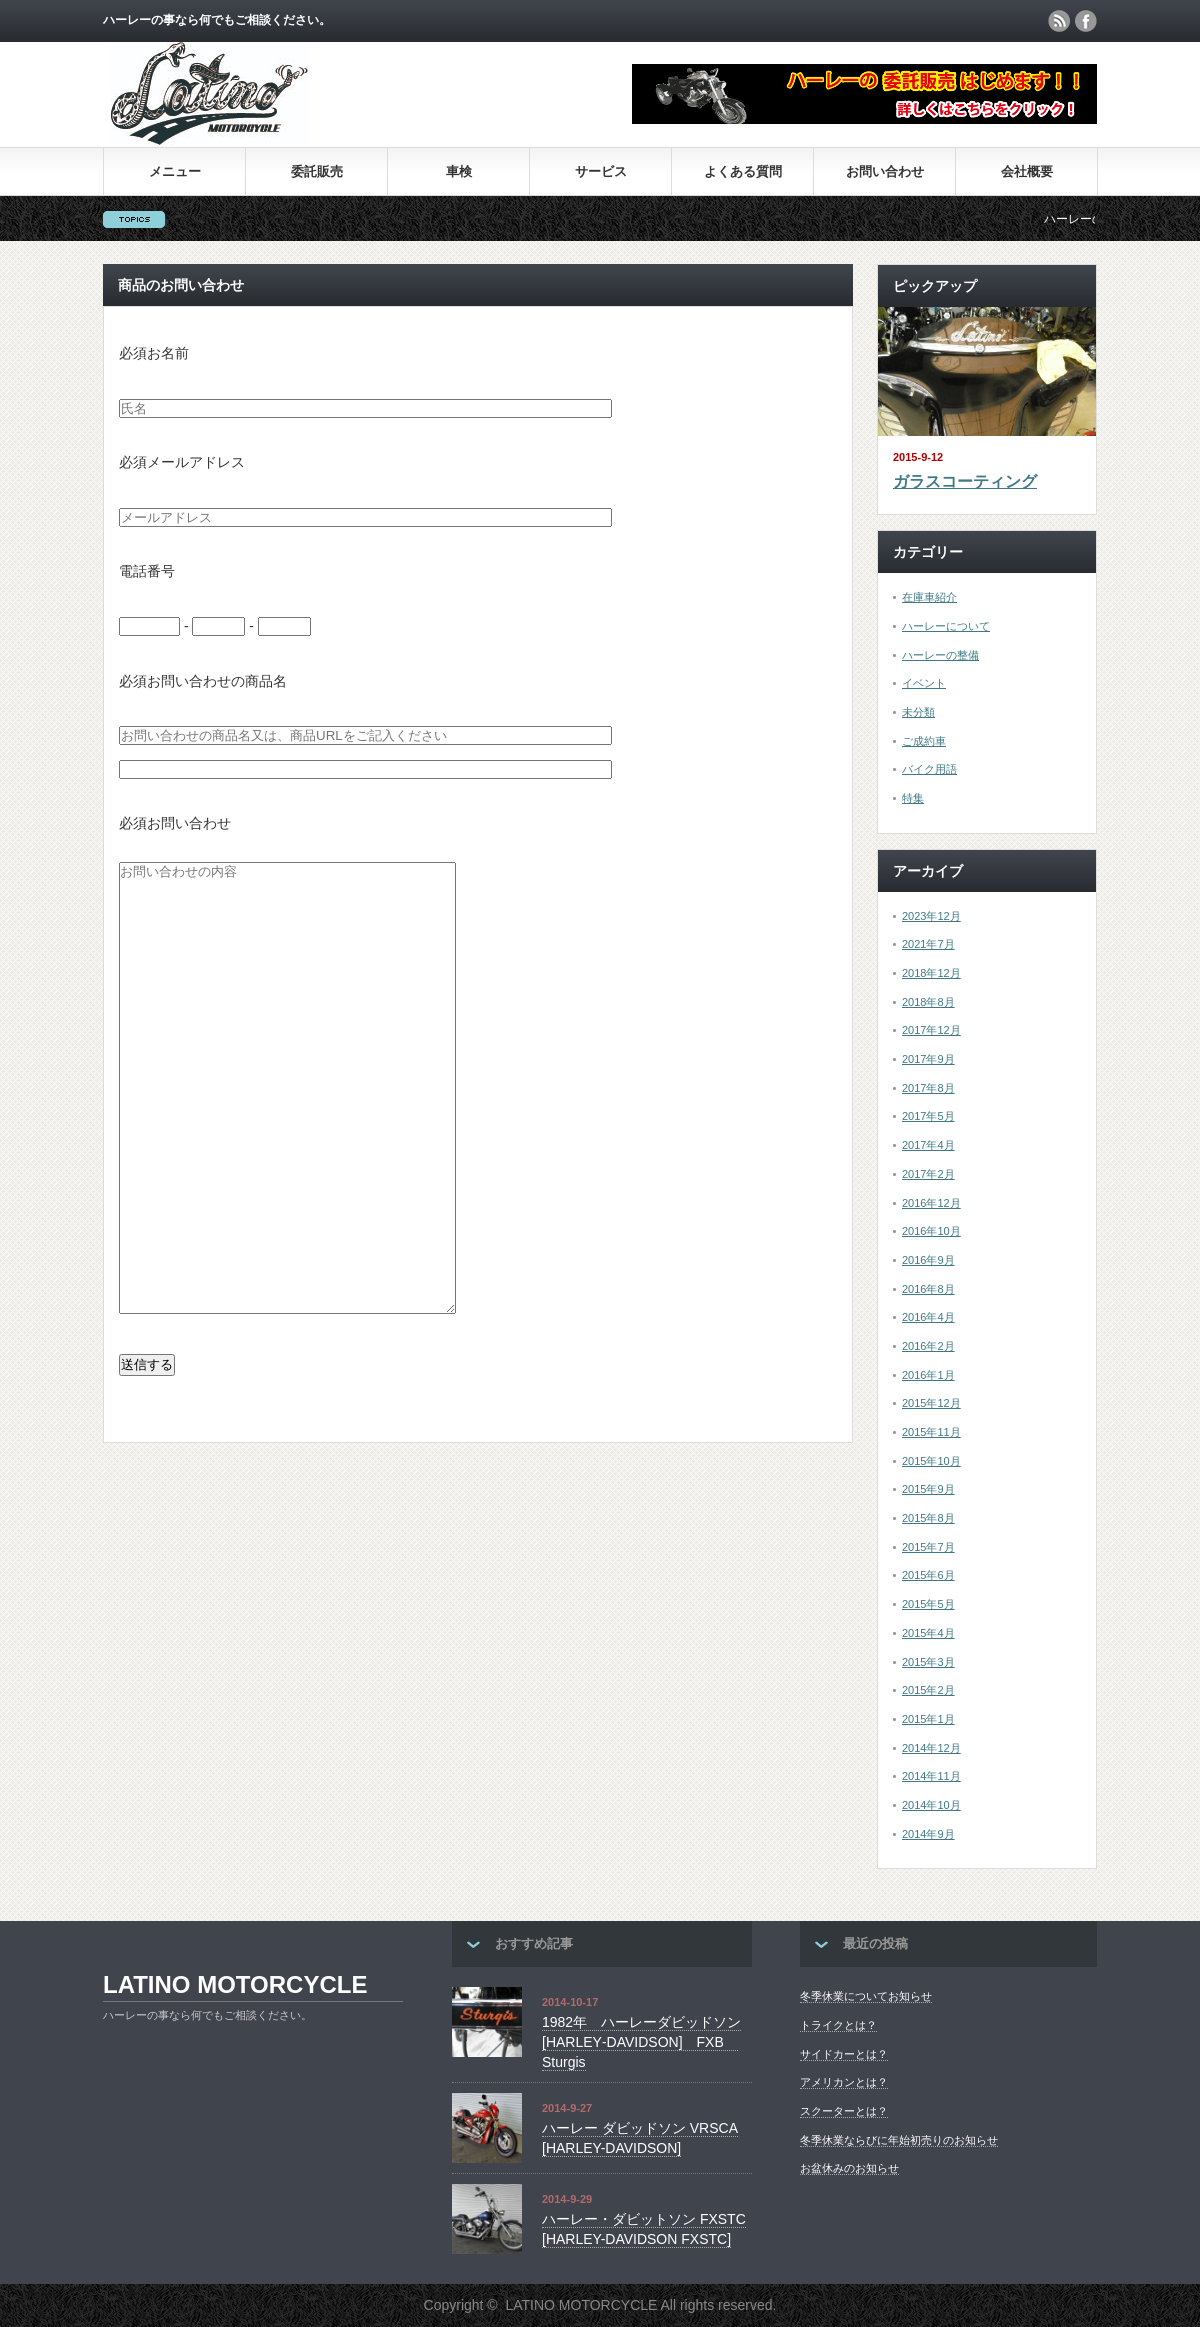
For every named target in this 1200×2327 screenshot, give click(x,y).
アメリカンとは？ (844, 2082)
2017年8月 (928, 1088)
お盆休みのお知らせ (849, 2168)
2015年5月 (928, 1604)
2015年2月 (928, 1690)
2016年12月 (931, 1203)
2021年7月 (928, 944)
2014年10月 (931, 1805)
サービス (601, 171)
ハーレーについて (946, 626)
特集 (913, 798)
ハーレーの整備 (940, 655)
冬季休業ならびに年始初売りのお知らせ (899, 2140)
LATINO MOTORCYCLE (235, 1984)
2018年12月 (931, 973)
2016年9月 (928, 1260)
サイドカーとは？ (844, 2054)
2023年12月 (931, 916)
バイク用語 (929, 769)
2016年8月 (928, 1289)
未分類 (918, 712)
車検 (459, 171)
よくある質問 (743, 171)
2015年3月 (928, 1662)
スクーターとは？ (844, 2111)
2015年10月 (931, 1461)
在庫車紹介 (929, 597)
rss (1059, 21)
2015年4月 (928, 1633)
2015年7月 (928, 1547)
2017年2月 (928, 1174)
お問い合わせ (885, 171)
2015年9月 (928, 1489)
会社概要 (1027, 171)
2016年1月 (928, 1375)
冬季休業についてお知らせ (866, 1996)
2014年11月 (931, 1776)
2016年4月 (928, 1317)
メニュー (175, 171)
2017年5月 (928, 1116)
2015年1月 (928, 1719)
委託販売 (317, 171)
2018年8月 (928, 1002)
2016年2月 (928, 1346)
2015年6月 (928, 1575)
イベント (924, 683)
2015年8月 (928, 1518)
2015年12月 (931, 1403)
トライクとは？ (838, 2025)
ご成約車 (924, 741)
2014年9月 (928, 1834)
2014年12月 (931, 1748)
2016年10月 (931, 1231)
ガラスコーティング (965, 481)
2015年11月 (931, 1432)
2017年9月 (928, 1059)
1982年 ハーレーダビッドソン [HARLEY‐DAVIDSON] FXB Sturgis (641, 2041)
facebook (1086, 21)
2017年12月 (931, 1030)
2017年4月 (928, 1145)
